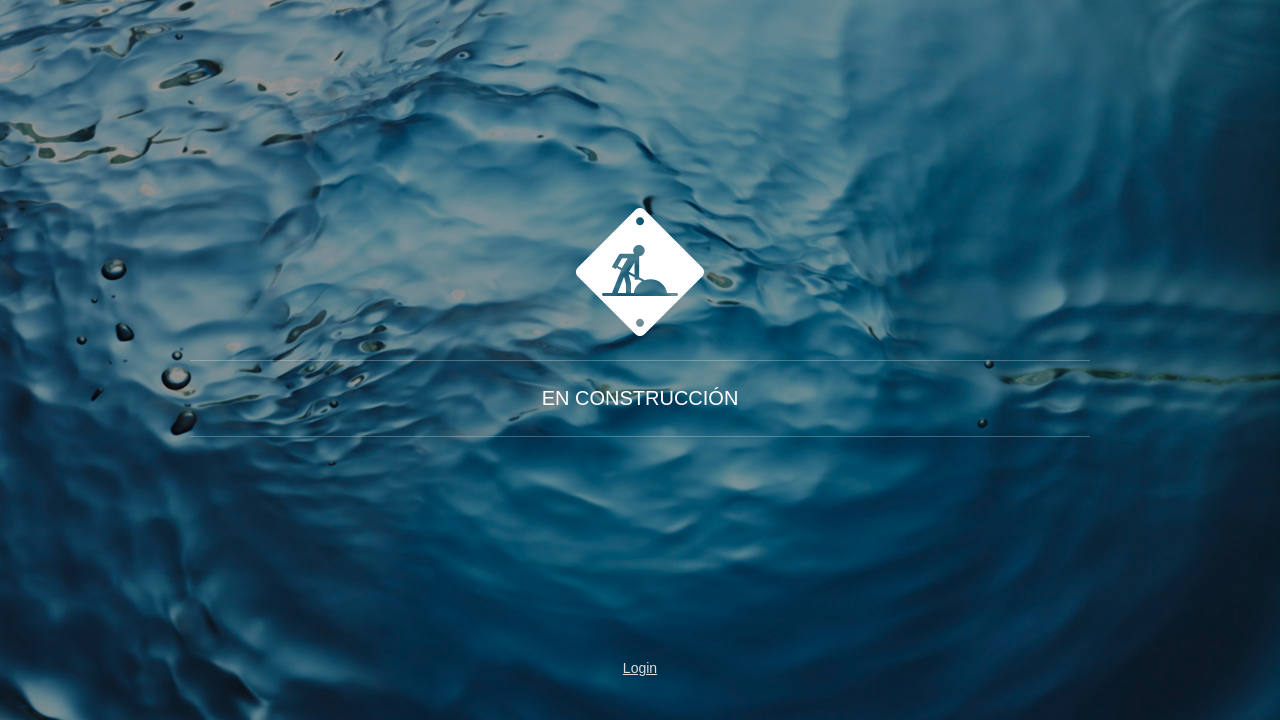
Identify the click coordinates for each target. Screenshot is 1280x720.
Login (640, 668)
